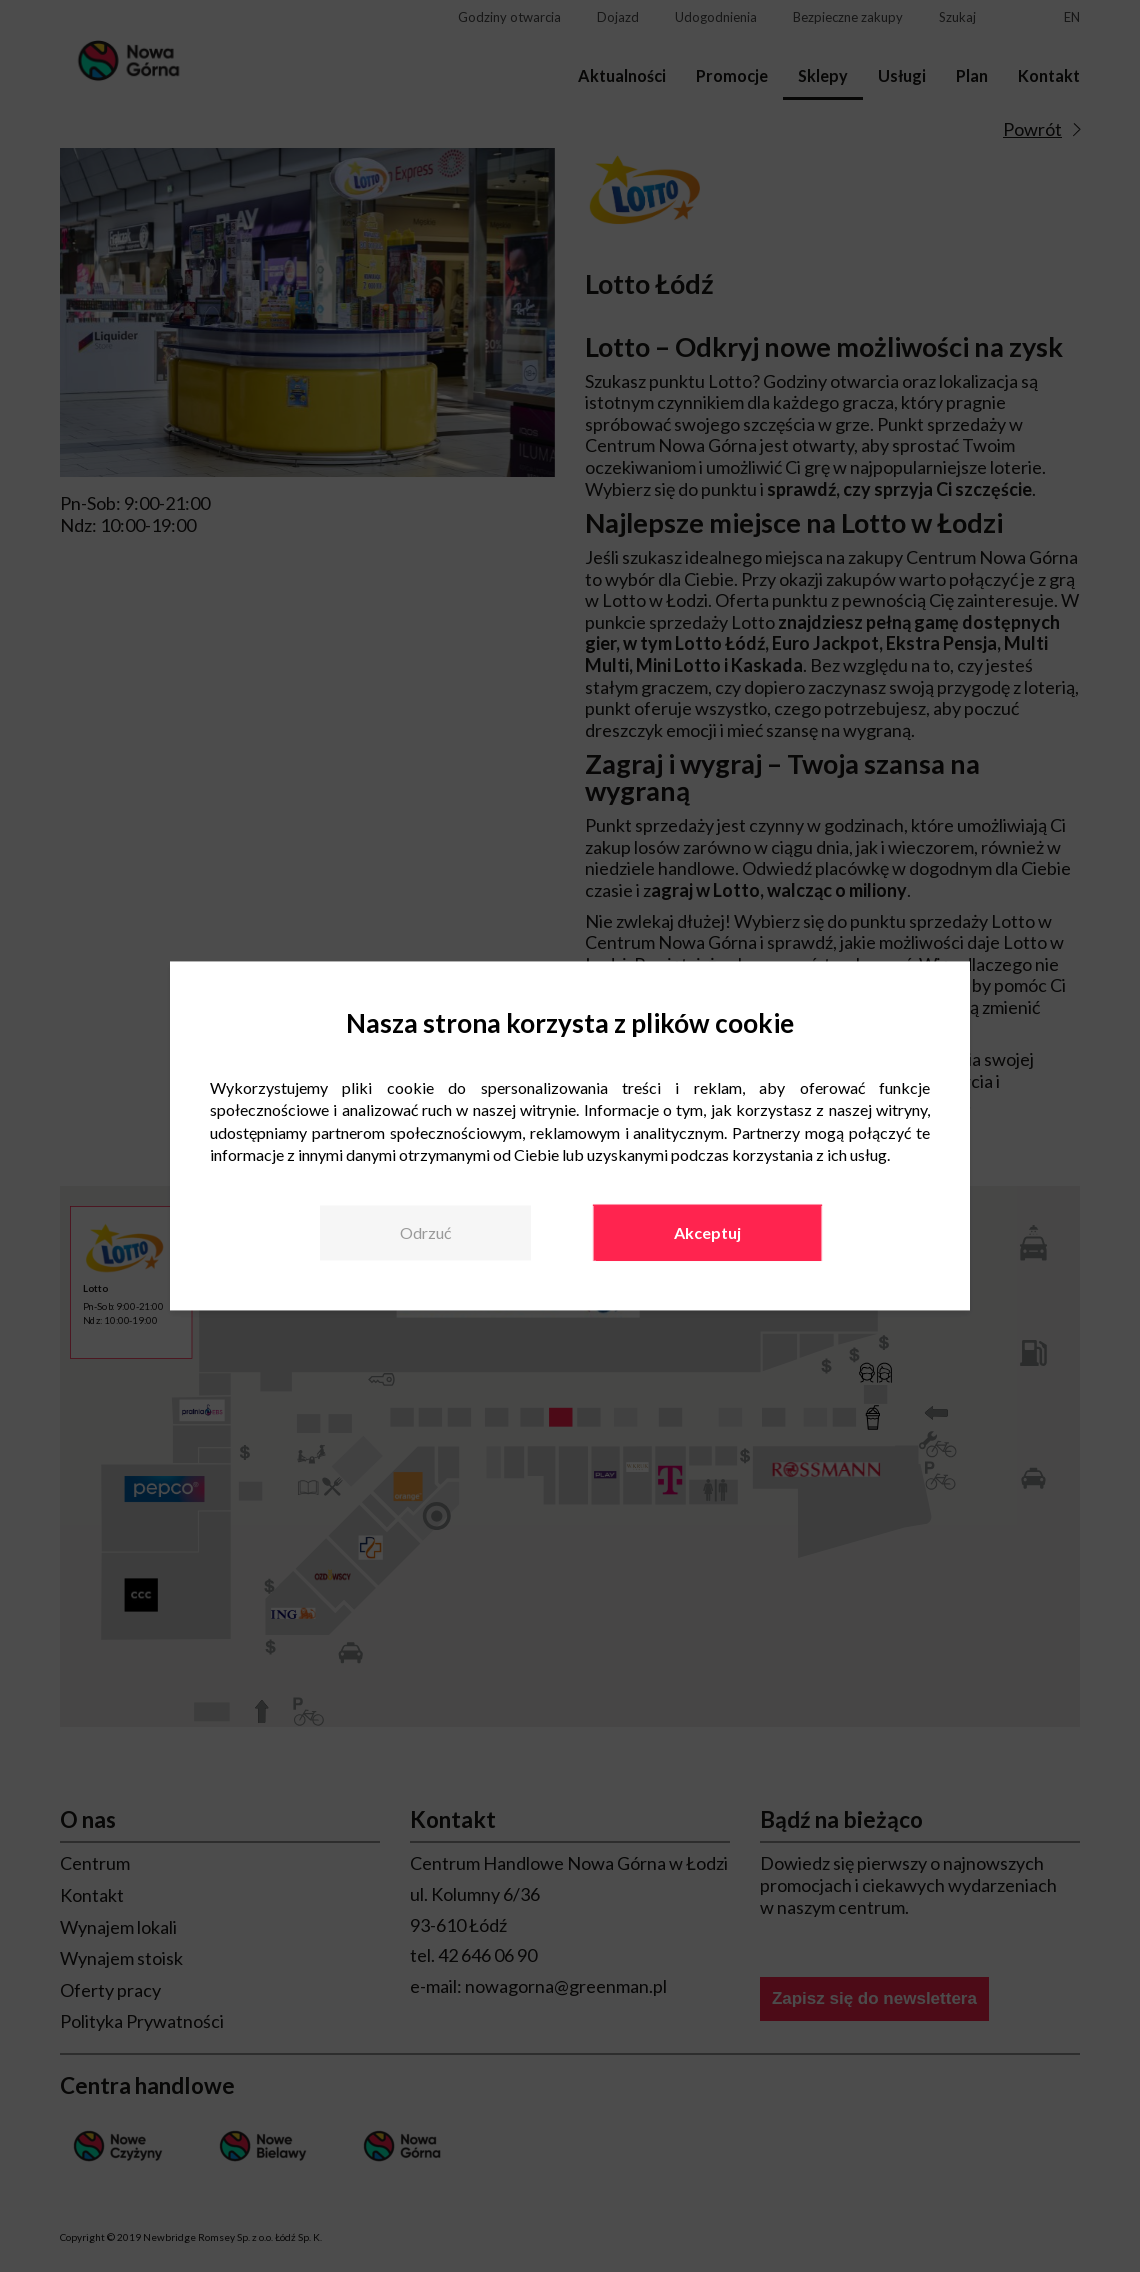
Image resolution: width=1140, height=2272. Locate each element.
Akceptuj (707, 1232)
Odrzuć (425, 1232)
